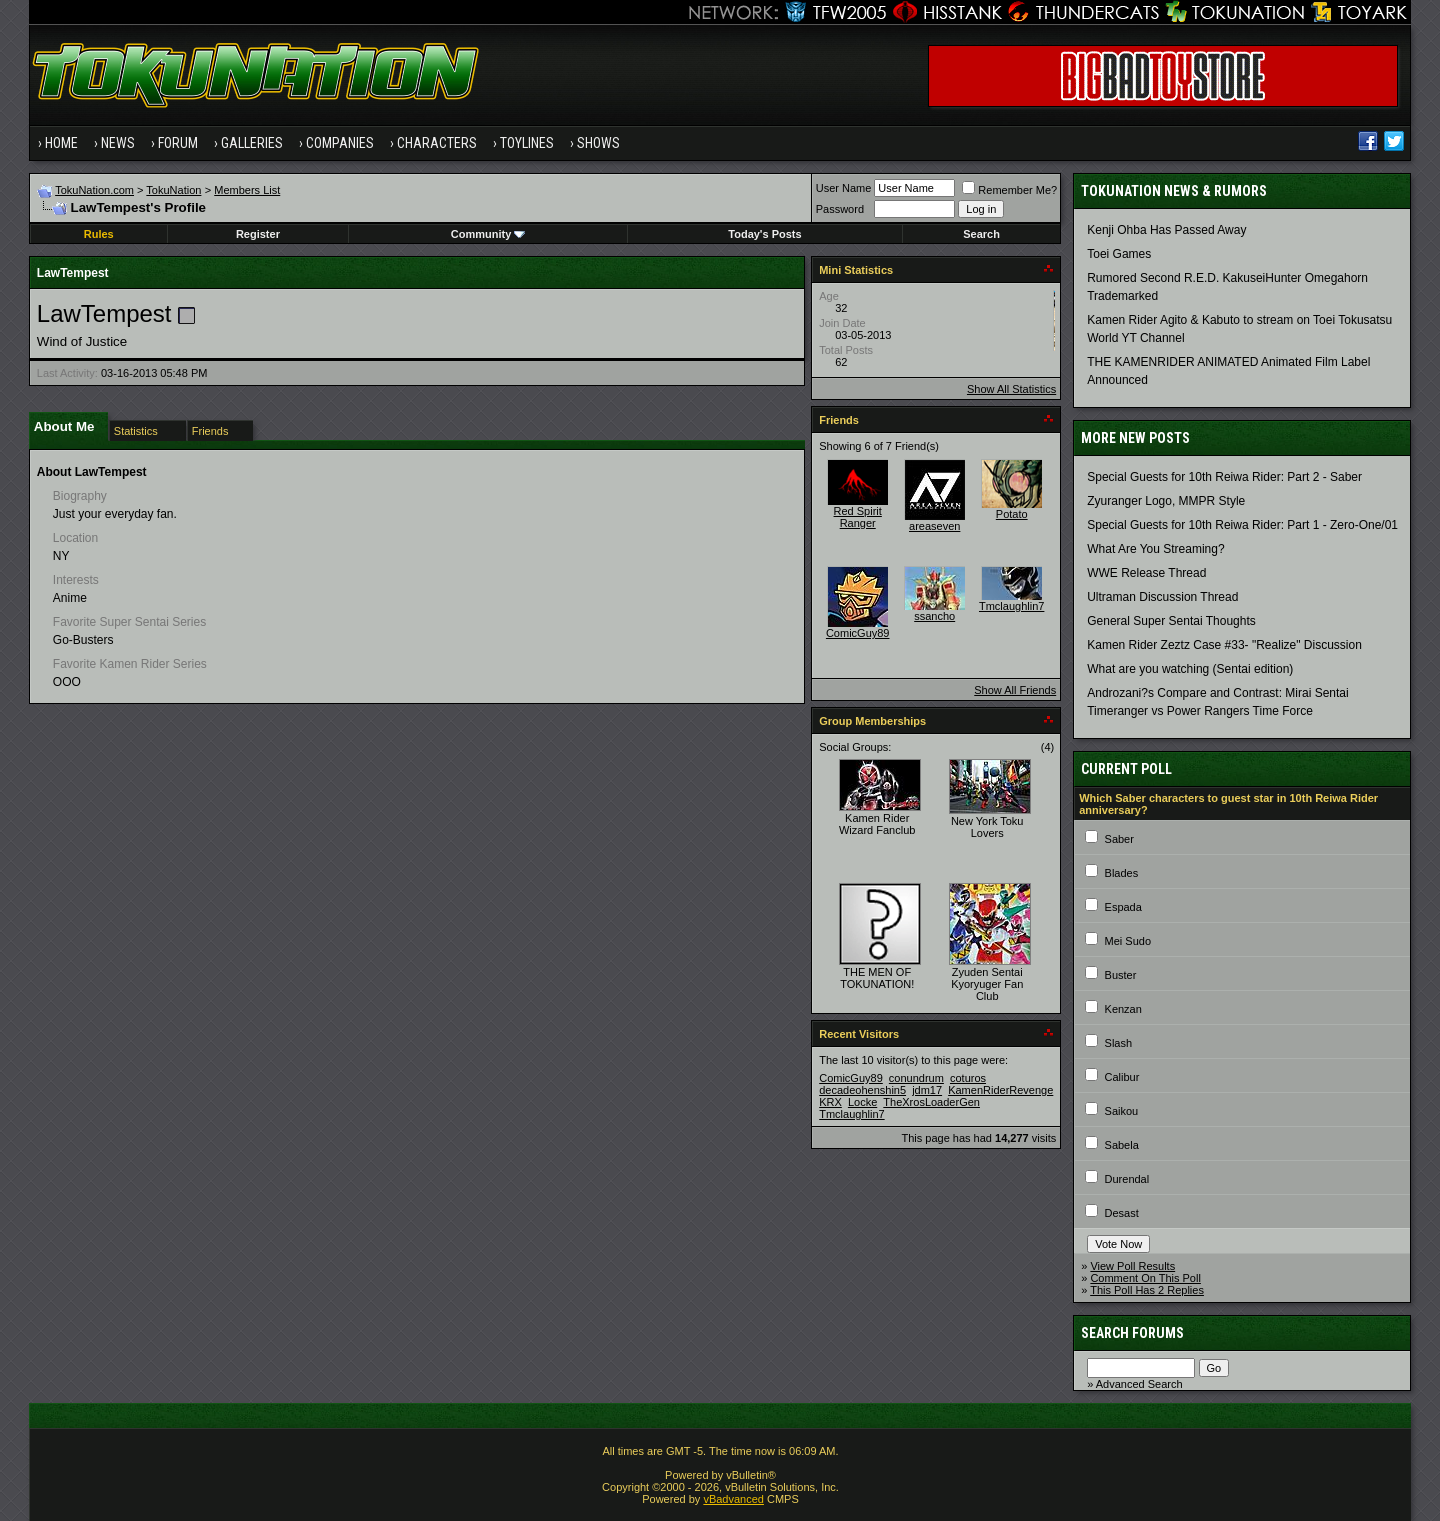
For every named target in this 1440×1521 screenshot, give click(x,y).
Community (488, 234)
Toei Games (1119, 254)
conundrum (916, 1078)
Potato (1012, 514)
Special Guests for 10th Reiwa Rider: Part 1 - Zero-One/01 (1242, 525)
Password (840, 209)
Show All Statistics (1011, 389)
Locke (862, 1102)
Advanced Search (1139, 1384)
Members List (247, 190)
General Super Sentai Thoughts (1171, 621)
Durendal (1127, 1179)
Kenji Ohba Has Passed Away (1166, 230)
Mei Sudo (1128, 941)
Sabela (1122, 1145)
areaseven (934, 526)
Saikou (1122, 1111)
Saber (1119, 839)
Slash (1119, 1043)
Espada (1123, 907)
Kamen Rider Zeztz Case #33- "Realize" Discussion (1224, 645)
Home (61, 143)
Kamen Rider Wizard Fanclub (877, 824)
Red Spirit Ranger (858, 517)
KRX (830, 1102)
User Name (844, 188)
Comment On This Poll (1145, 1278)
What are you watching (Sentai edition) (1190, 669)
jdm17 (927, 1090)
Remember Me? (1009, 190)
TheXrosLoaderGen (931, 1102)
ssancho (934, 616)
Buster (1121, 975)
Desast (1122, 1213)
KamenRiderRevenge (1000, 1090)
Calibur (1122, 1077)
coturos (968, 1078)
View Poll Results (1132, 1266)
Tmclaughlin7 (1011, 606)
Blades (1122, 873)
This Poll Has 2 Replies (1147, 1290)
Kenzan (1123, 1009)
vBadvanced (733, 1499)
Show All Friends (1015, 690)
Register (258, 234)
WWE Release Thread (1146, 573)
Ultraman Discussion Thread (1162, 597)
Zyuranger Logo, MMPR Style (1166, 501)
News (118, 143)
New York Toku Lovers (987, 827)
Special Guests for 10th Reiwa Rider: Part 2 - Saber (1224, 477)
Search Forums (1132, 1333)
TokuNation (173, 190)
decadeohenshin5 (862, 1090)
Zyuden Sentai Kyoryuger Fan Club (987, 984)
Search (981, 234)
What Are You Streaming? (1155, 549)
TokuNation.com (94, 190)
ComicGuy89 (858, 633)
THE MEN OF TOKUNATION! (877, 978)
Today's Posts (764, 234)
